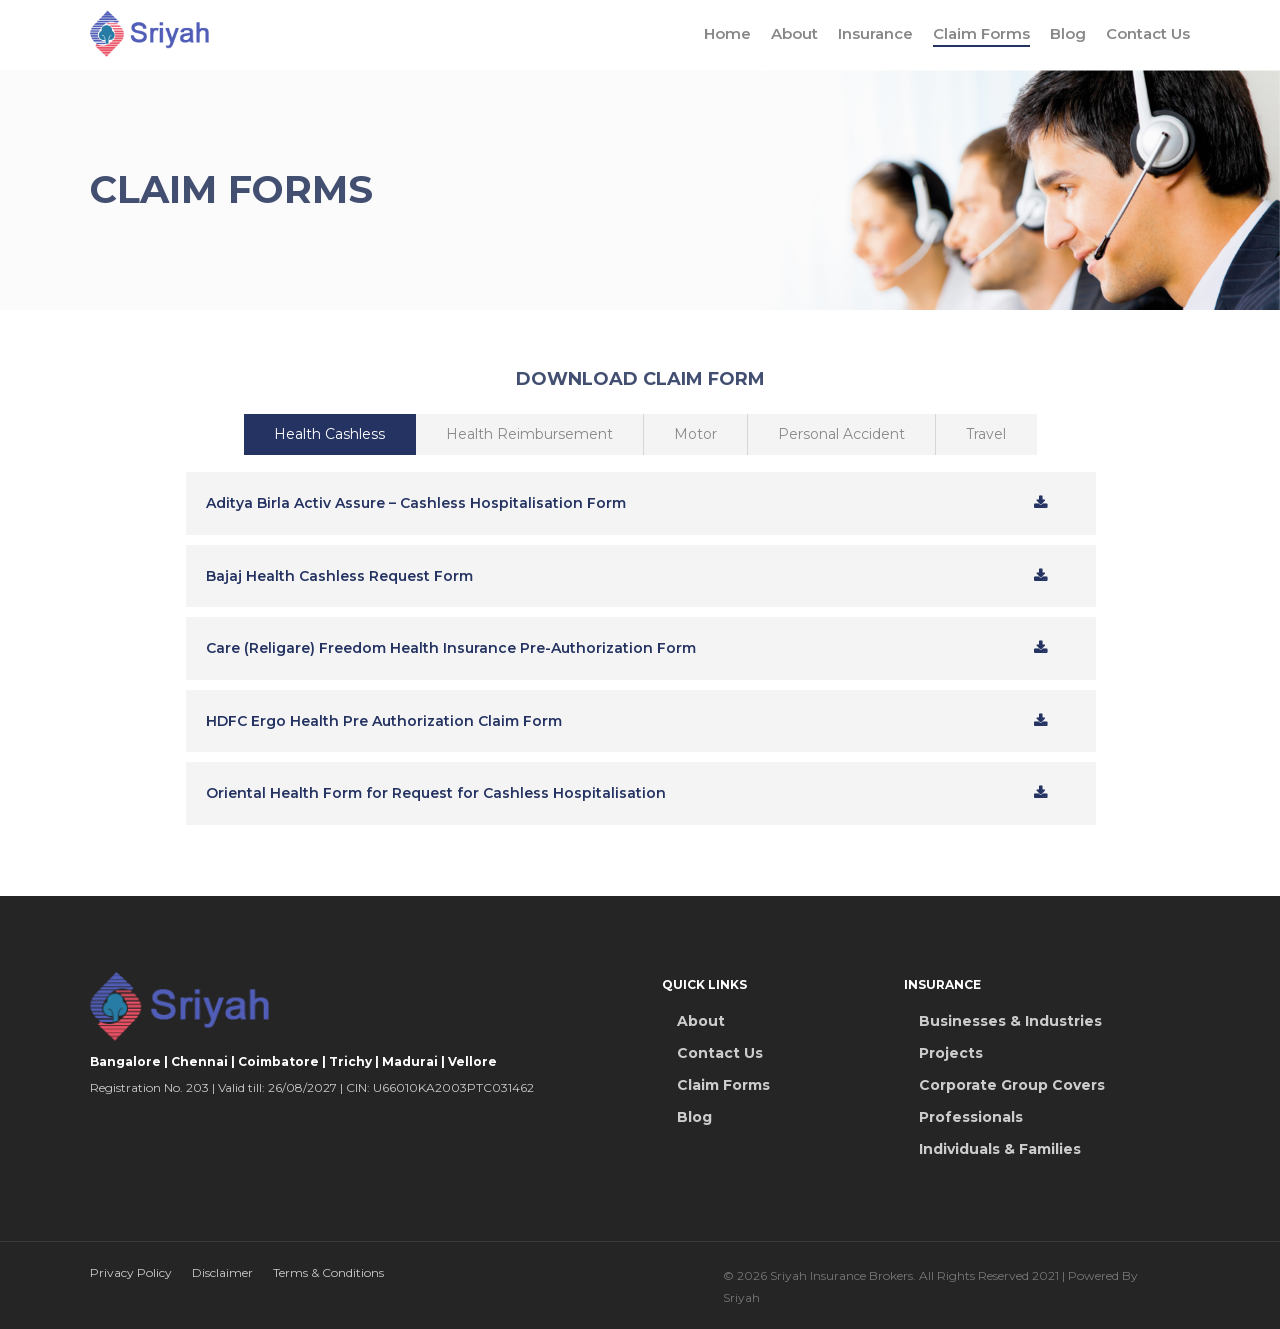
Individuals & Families (1000, 1149)
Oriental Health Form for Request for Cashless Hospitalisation (436, 793)
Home (727, 35)
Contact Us (1148, 35)
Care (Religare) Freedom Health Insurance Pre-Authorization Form (451, 648)
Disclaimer (222, 1272)
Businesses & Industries (1010, 1021)
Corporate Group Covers (1012, 1085)
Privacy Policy (131, 1272)
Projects (951, 1053)
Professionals (971, 1117)
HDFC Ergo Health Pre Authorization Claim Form (384, 721)
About (794, 35)
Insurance (875, 35)
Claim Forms (981, 35)
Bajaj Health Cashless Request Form (339, 576)
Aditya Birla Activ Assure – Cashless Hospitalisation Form (416, 503)
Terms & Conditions (328, 1272)
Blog (1068, 35)
